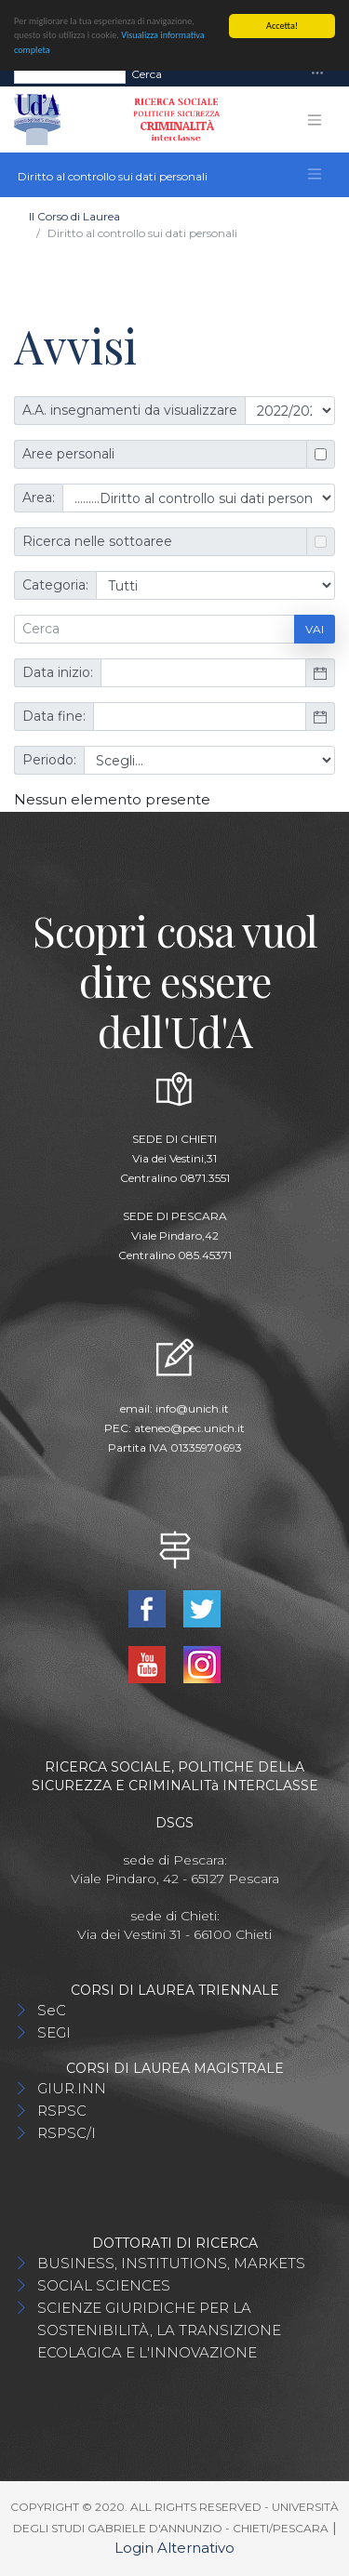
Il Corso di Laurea (74, 216)
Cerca (146, 73)
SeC (51, 2010)
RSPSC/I (66, 2133)
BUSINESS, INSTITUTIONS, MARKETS (171, 2263)
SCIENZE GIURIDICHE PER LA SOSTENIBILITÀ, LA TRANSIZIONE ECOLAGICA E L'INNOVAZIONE (159, 2330)
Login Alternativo (174, 2547)
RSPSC (62, 2110)
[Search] (70, 73)
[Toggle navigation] (317, 74)
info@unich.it (192, 1408)
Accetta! (282, 26)
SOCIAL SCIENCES (103, 2285)
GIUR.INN (71, 2088)
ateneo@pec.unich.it (189, 1428)
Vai (314, 629)
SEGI (54, 2032)
